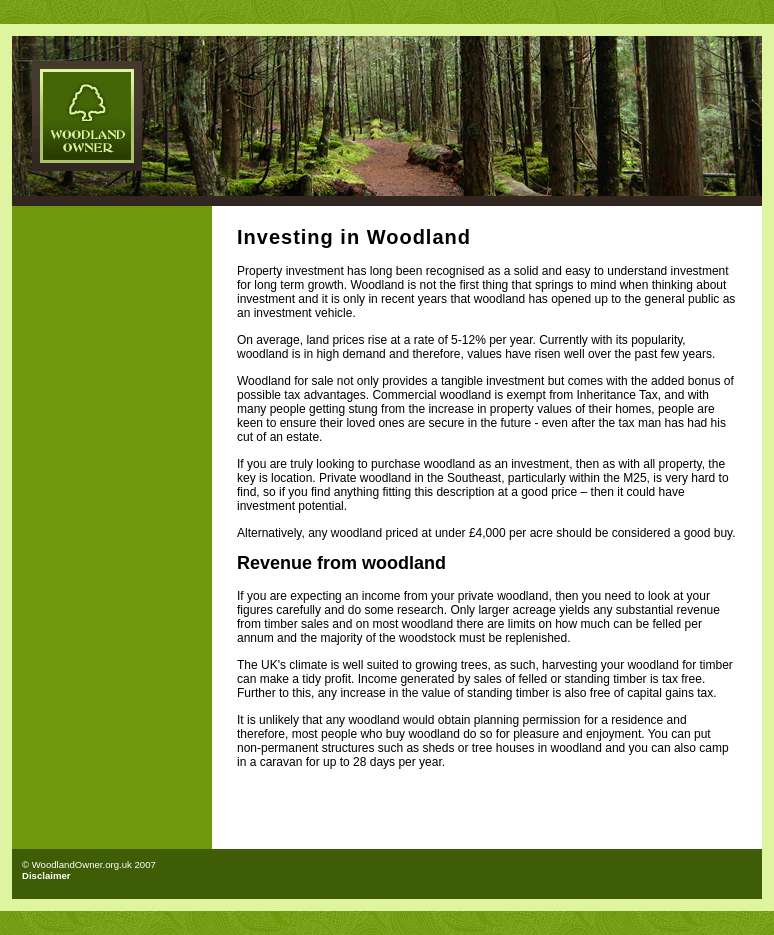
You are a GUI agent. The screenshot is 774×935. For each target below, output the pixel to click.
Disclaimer (46, 875)
